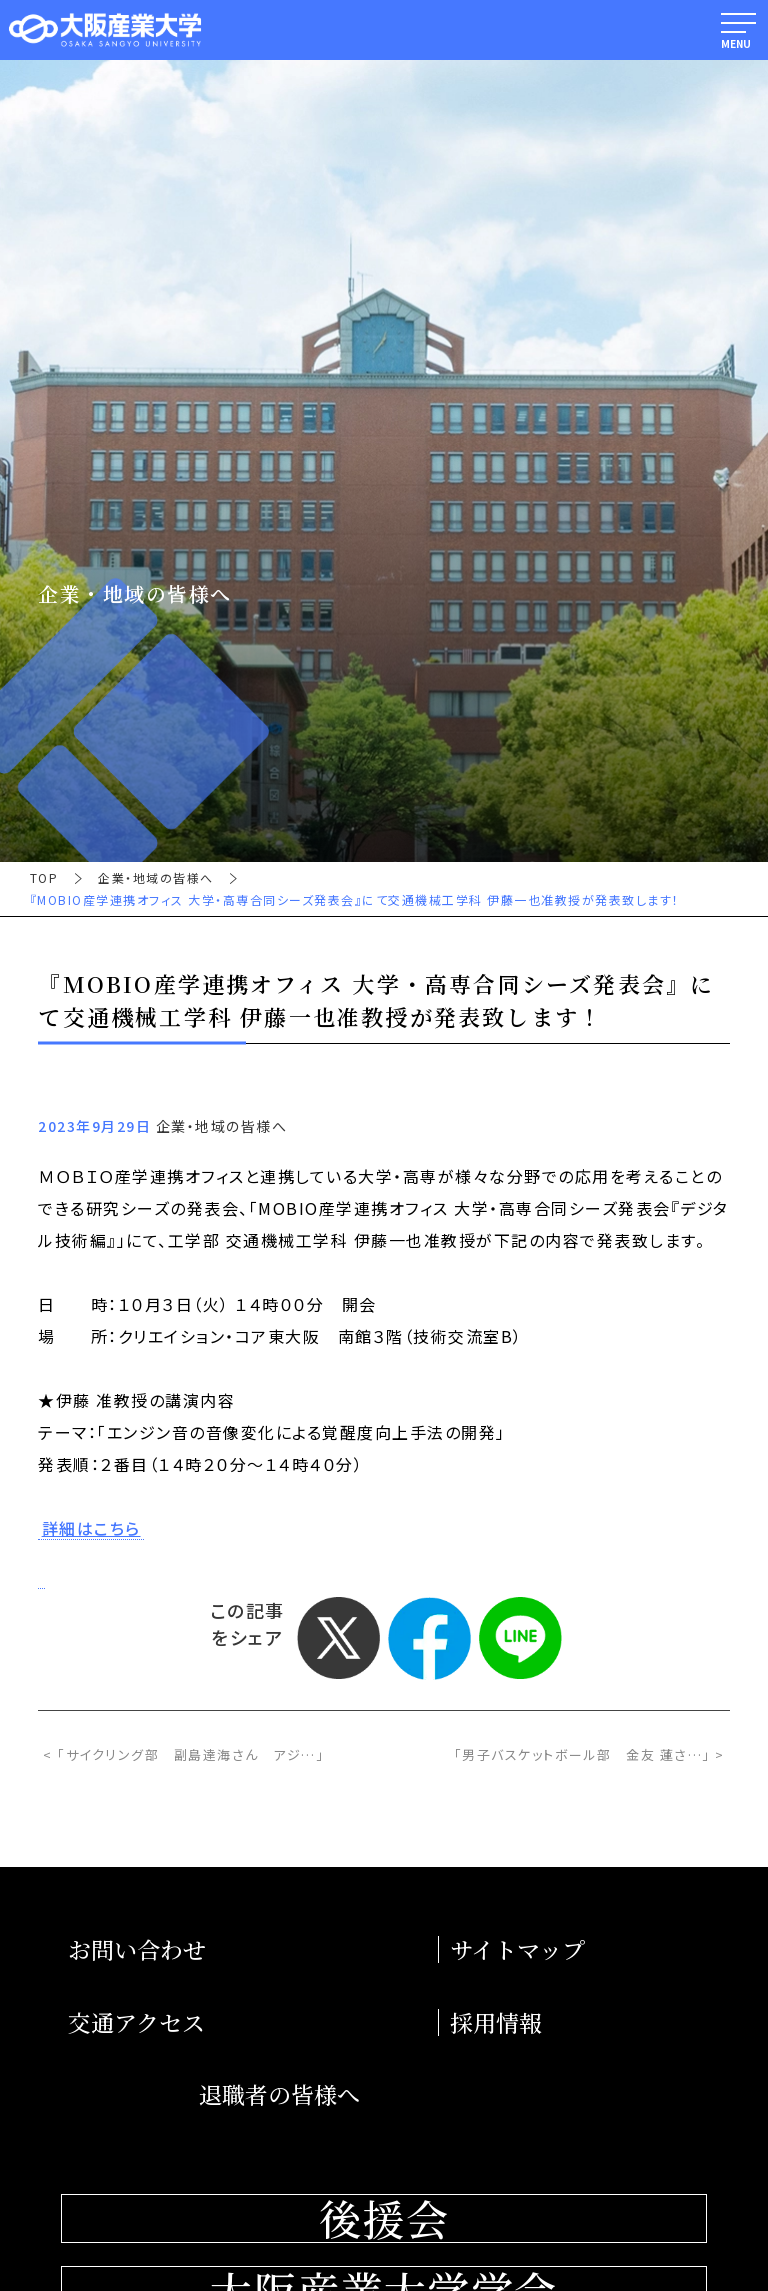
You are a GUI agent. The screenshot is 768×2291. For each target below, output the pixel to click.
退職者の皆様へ (279, 2094)
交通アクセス (136, 2022)
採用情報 (496, 2022)
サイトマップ (517, 1949)
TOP (44, 878)
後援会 (384, 2218)
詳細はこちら (91, 1529)
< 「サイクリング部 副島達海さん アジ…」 (183, 1754)
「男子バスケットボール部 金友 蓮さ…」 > (589, 1754)
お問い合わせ (137, 1949)
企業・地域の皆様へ (155, 878)
